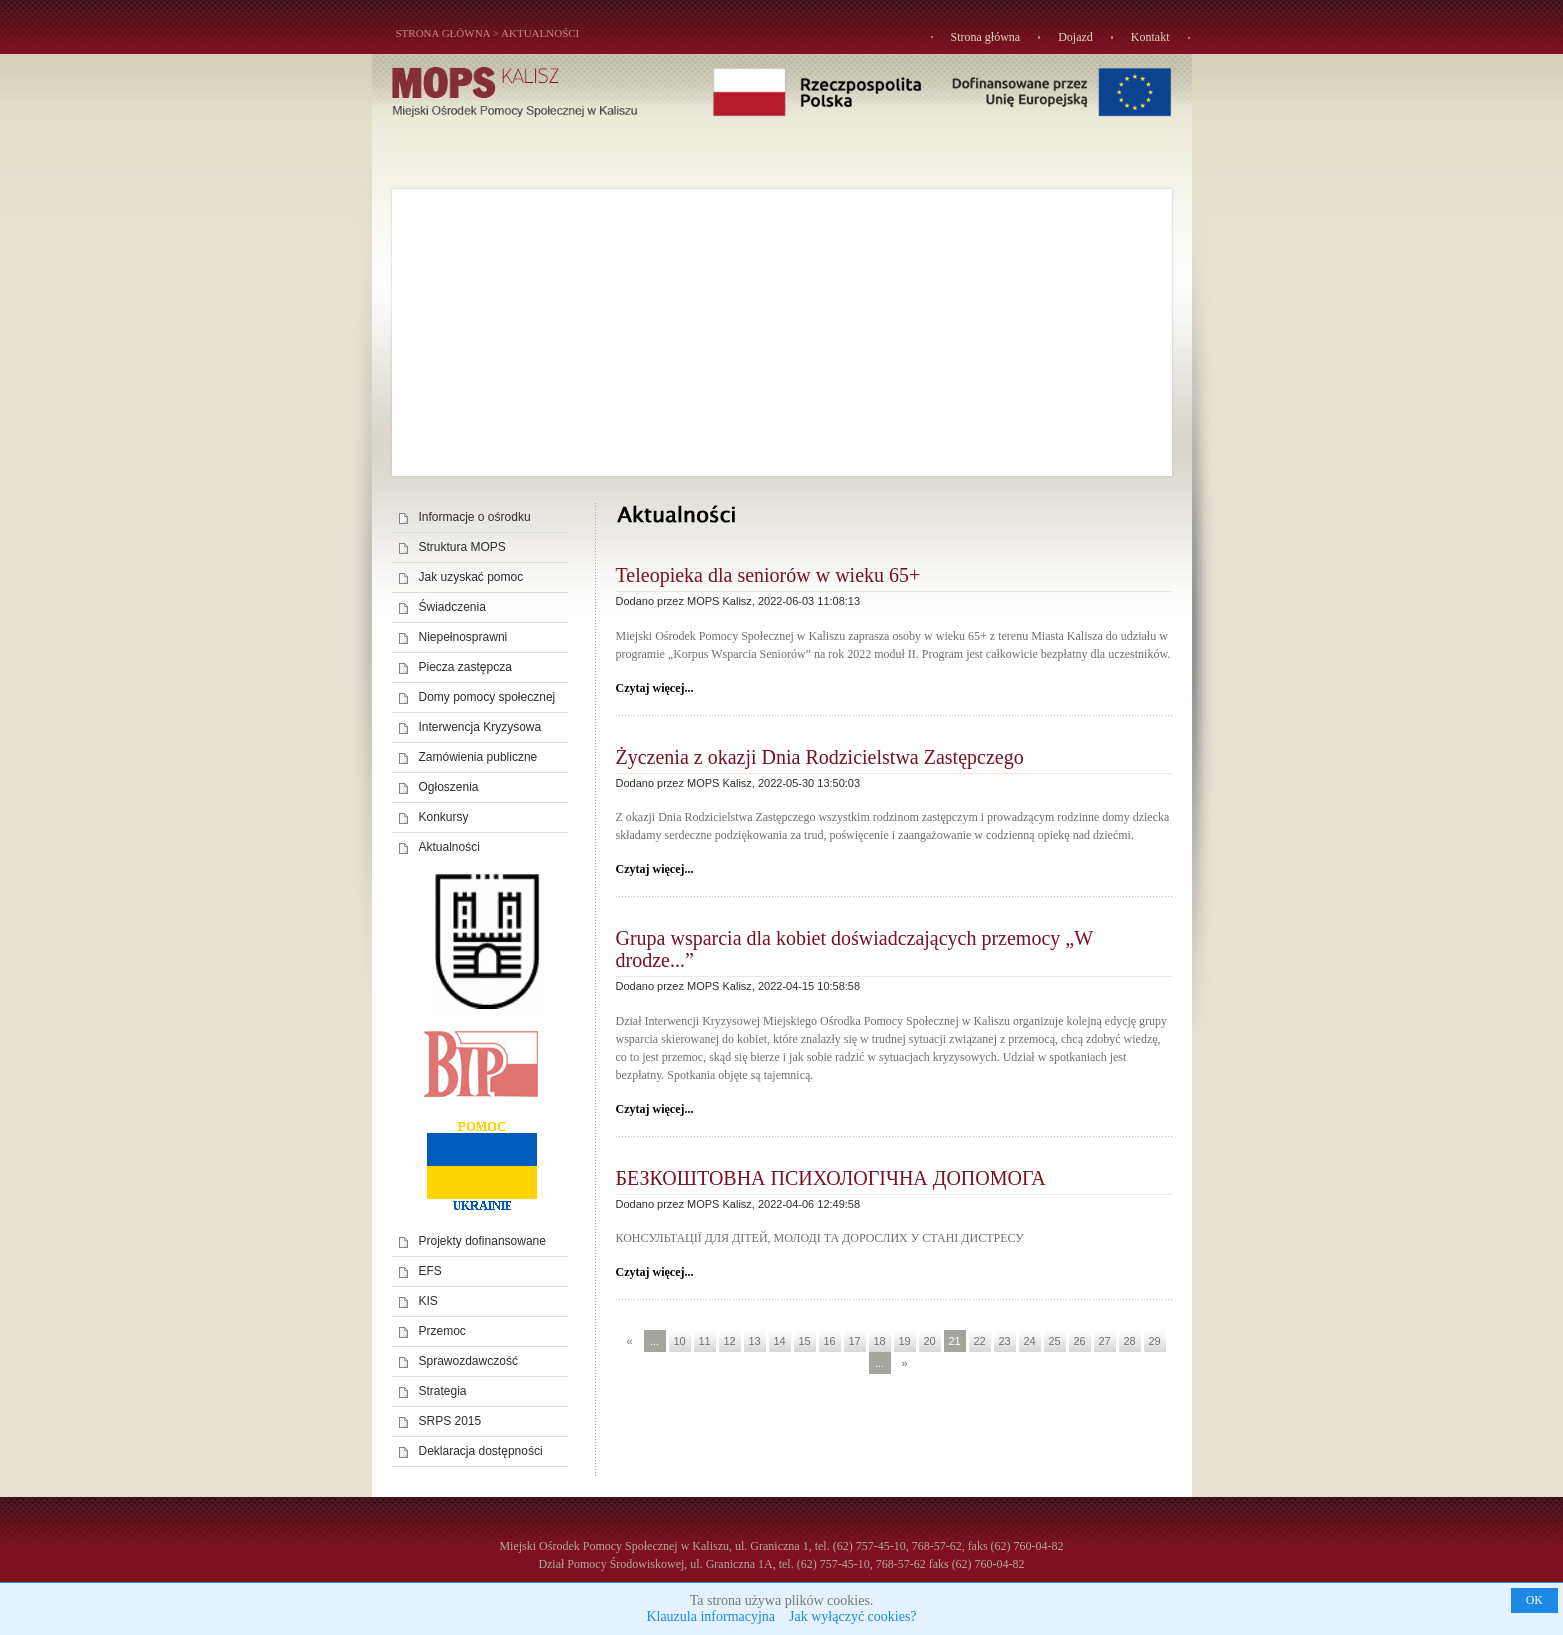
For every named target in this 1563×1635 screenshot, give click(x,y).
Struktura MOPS (462, 547)
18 (879, 1341)
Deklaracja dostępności (481, 1451)
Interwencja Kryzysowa (480, 727)
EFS (430, 1271)
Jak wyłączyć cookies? (853, 1616)
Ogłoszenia (449, 787)
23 (1004, 1341)
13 (754, 1341)
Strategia (443, 1391)
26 (1079, 1341)
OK (1534, 1600)
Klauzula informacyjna (710, 1616)
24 (1029, 1341)
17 (854, 1341)
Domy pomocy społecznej (487, 697)
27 (1104, 1341)
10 (679, 1341)
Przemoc (442, 1331)
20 (929, 1341)
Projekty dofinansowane (482, 1241)
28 (1129, 1341)
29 (1154, 1341)
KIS (428, 1301)
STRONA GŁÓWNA (443, 33)
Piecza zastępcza (465, 667)
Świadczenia (452, 607)
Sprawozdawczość (468, 1361)
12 (729, 1341)
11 (704, 1341)
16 (829, 1341)
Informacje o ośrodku (475, 517)
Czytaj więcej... (655, 688)
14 (779, 1341)
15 (804, 1341)
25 (1054, 1341)
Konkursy (444, 817)
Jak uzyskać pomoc (471, 577)
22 (979, 1341)
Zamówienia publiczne (478, 757)
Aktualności (540, 33)
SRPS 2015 (450, 1421)
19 (904, 1341)
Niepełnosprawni (463, 637)
